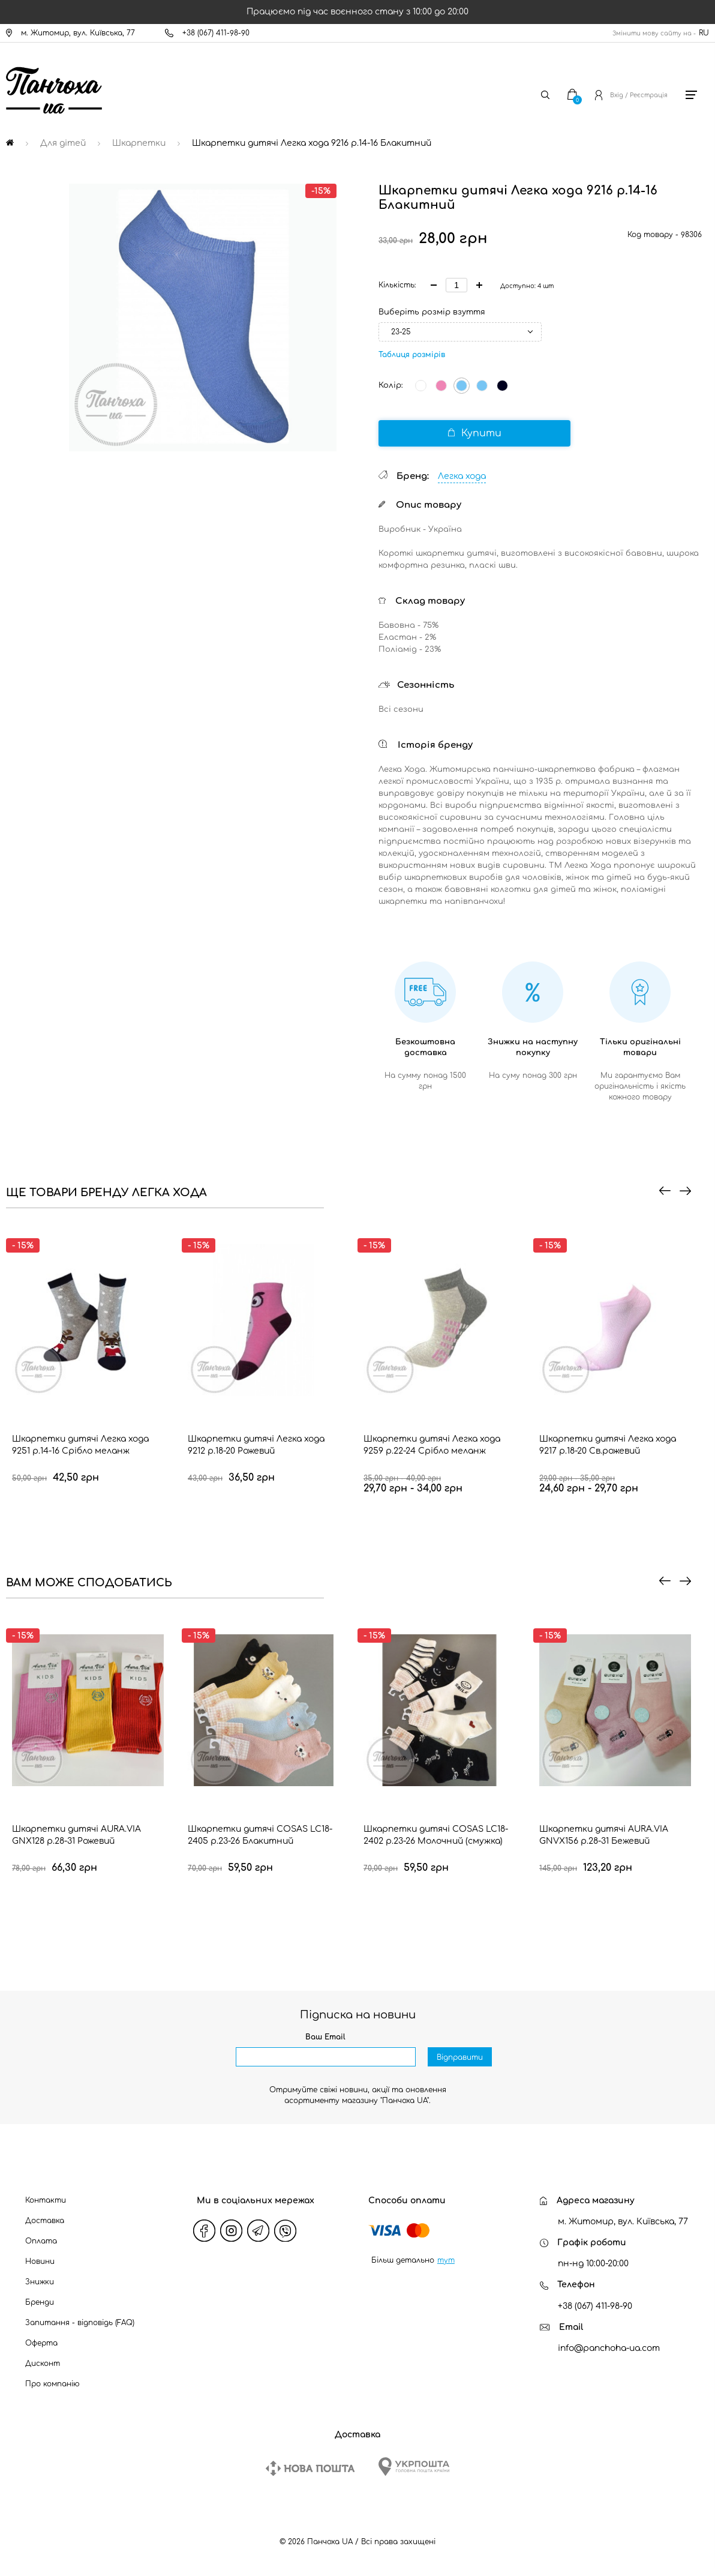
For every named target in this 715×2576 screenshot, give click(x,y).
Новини (40, 2261)
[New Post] (310, 2468)
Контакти (45, 2200)
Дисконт (42, 2363)
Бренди (39, 2302)
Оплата (41, 2241)
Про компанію (52, 2384)
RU (704, 33)
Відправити (460, 2057)
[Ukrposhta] (413, 2466)
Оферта (41, 2343)
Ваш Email (325, 2037)
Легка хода (462, 476)
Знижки (39, 2282)
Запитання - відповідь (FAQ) (79, 2323)
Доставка (44, 2220)
